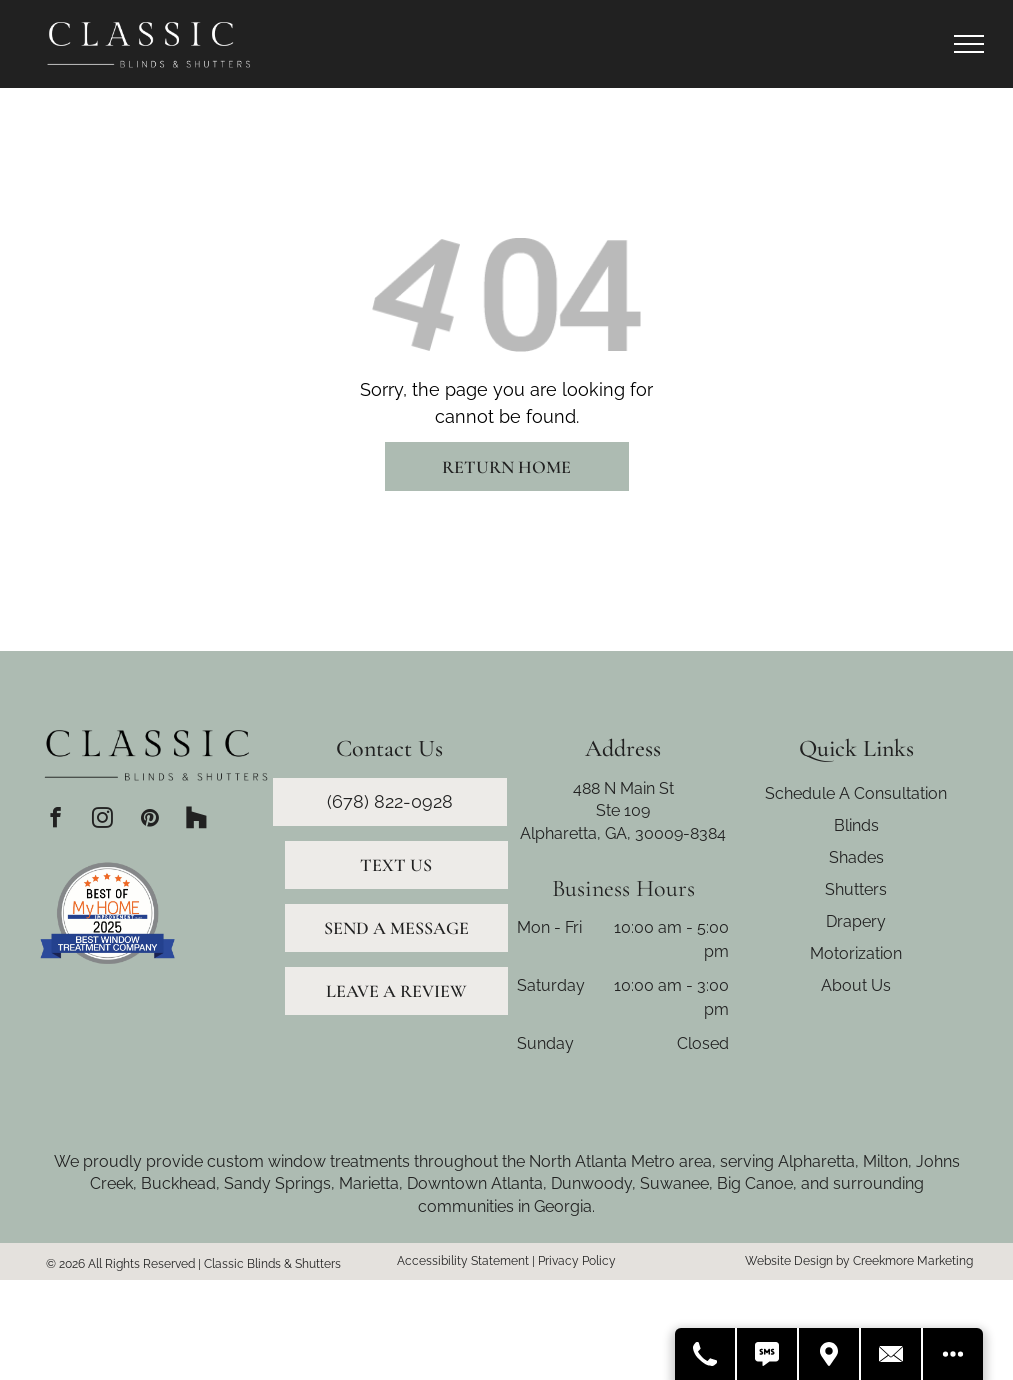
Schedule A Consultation (856, 793)
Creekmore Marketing (913, 1261)
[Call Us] (706, 1354)
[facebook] (55, 820)
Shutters (856, 889)
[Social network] (196, 820)
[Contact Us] (892, 1354)
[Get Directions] (830, 1354)
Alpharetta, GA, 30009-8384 (623, 833)
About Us (856, 985)
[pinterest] (149, 820)
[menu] (969, 44)
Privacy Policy (577, 1261)
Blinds (856, 825)
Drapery (856, 921)
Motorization (856, 953)
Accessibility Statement (463, 1261)
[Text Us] (768, 1354)
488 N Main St (623, 788)
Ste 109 (623, 810)
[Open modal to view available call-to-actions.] (953, 1354)
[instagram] (102, 820)
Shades (856, 857)
